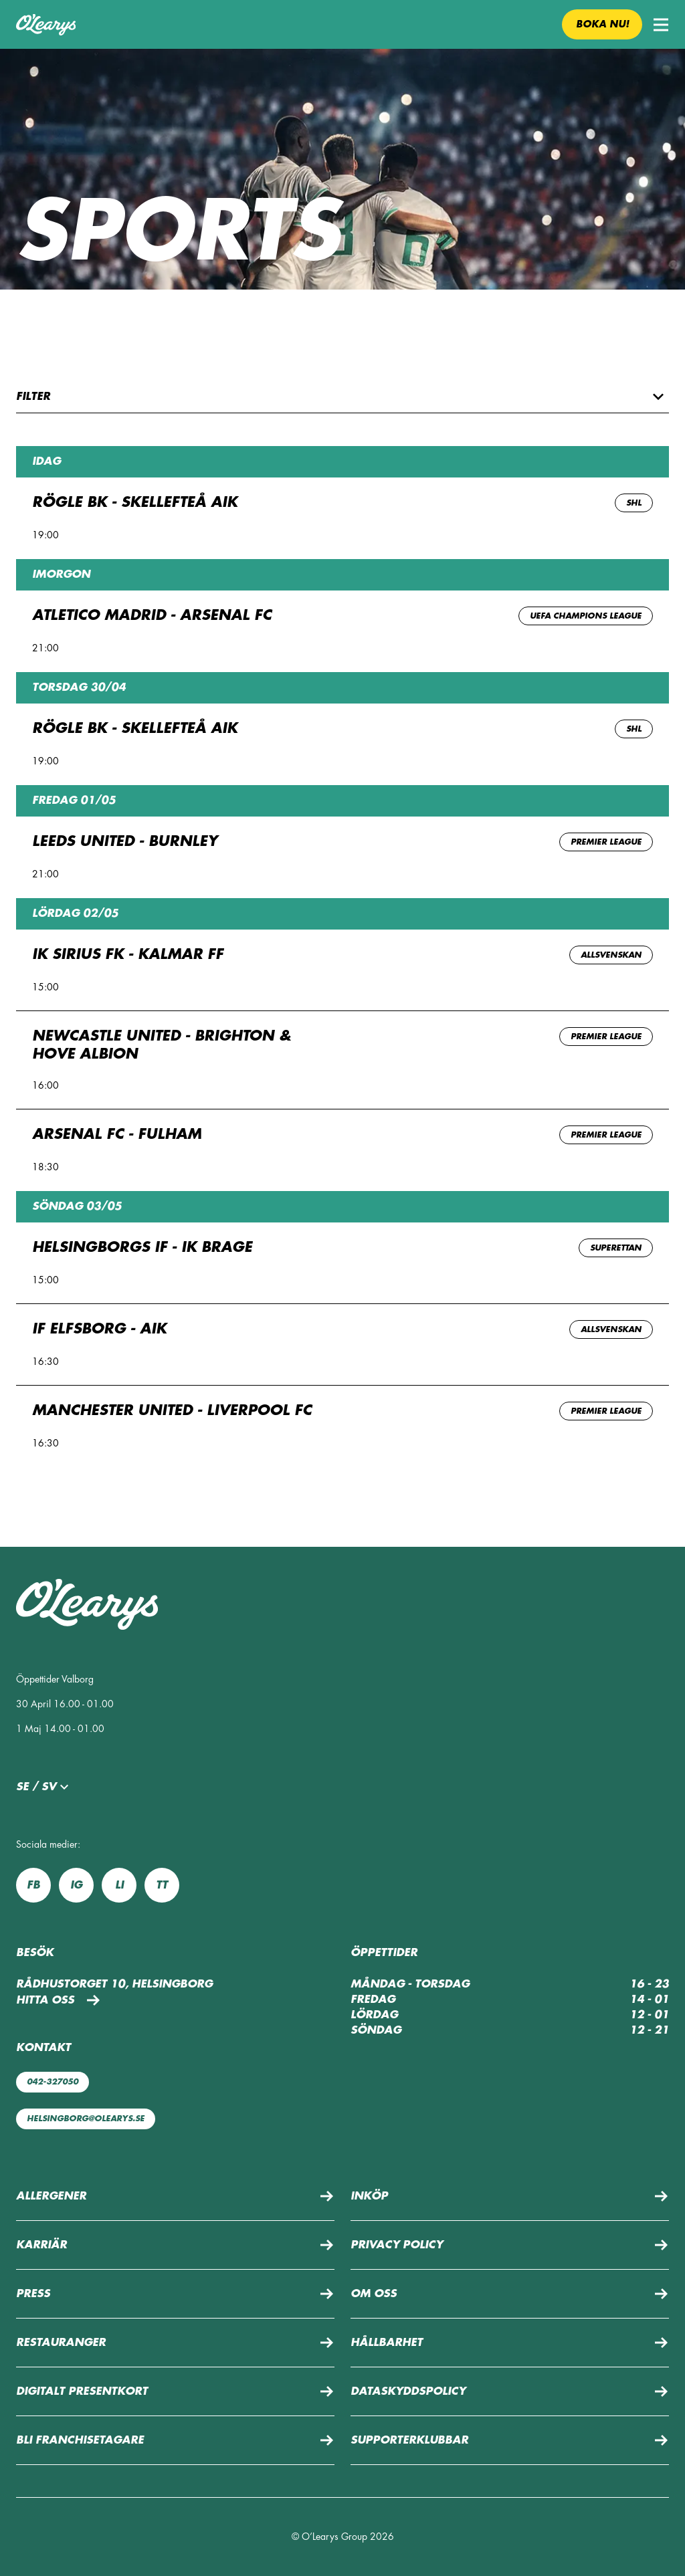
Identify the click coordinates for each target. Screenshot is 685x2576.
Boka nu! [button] (602, 24)
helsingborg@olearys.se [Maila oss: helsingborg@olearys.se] (85, 2119)
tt (162, 1885)
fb (33, 1885)
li (119, 1885)
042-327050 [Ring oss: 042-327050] (52, 2082)
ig (76, 1885)
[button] (661, 24)
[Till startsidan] (46, 24)
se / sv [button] (44, 1787)
